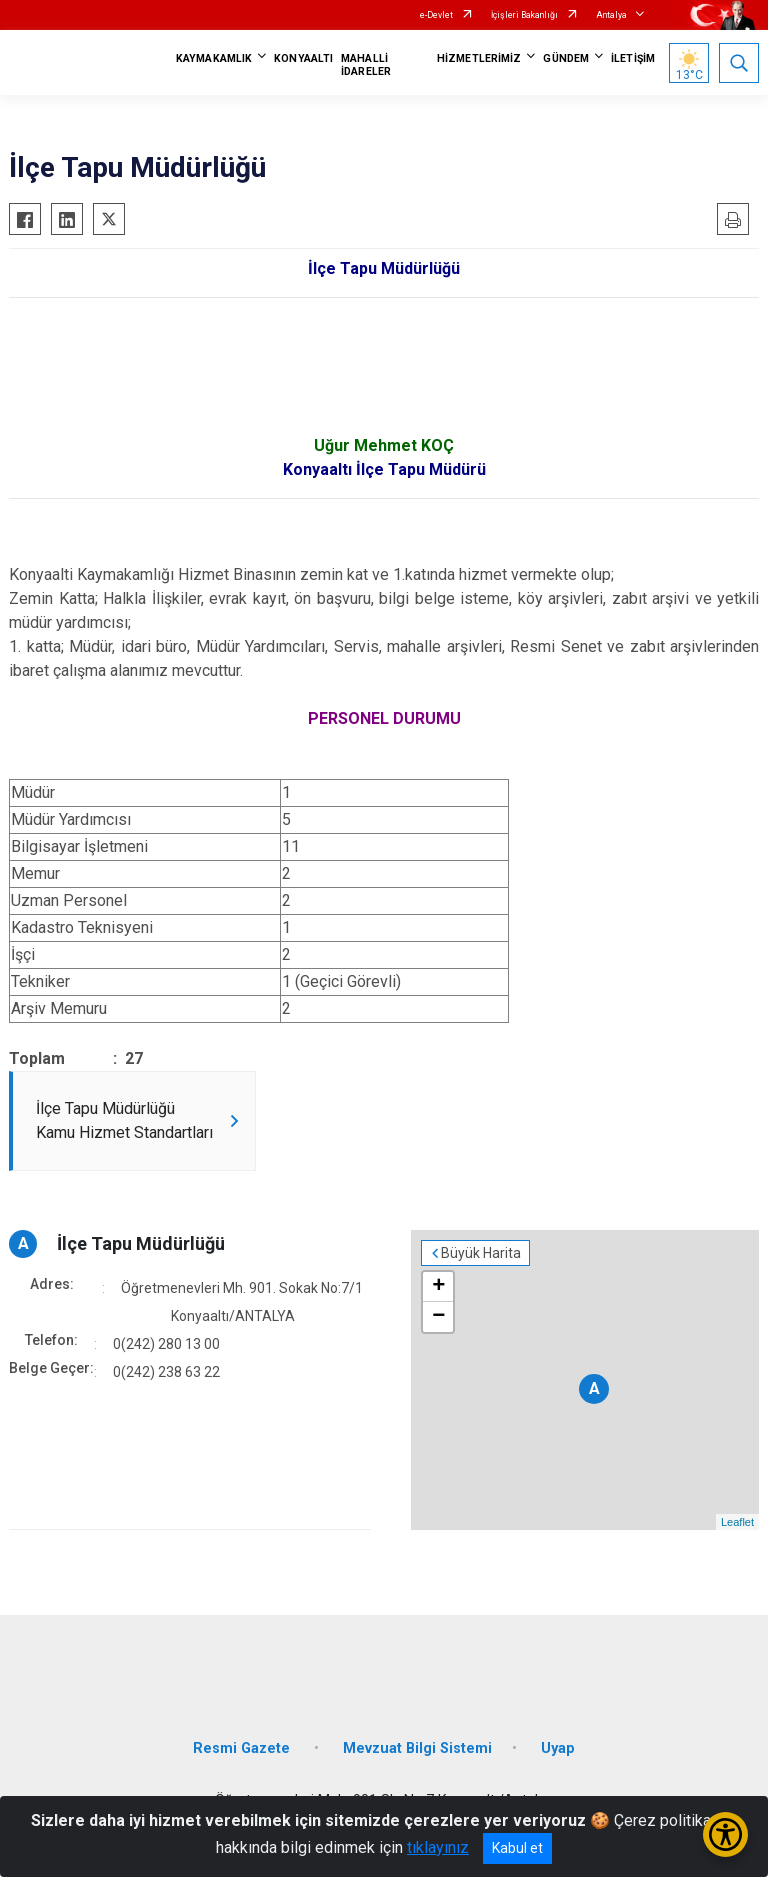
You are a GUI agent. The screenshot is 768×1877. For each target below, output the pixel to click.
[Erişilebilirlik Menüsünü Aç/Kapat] (725, 1834)
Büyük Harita (481, 1253)
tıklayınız (438, 1847)
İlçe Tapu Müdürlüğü (141, 1243)
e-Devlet (436, 15)
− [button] (438, 1317)
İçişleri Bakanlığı (524, 15)
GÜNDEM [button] (566, 58)
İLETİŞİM (633, 58)
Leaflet (737, 1522)
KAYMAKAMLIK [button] (214, 58)
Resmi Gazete (243, 1748)
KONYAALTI (303, 58)
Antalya (611, 15)
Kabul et (517, 1848)
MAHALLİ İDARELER (366, 65)
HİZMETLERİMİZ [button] (479, 58)
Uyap (558, 1748)
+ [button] (438, 1287)
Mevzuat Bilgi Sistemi (417, 1748)
